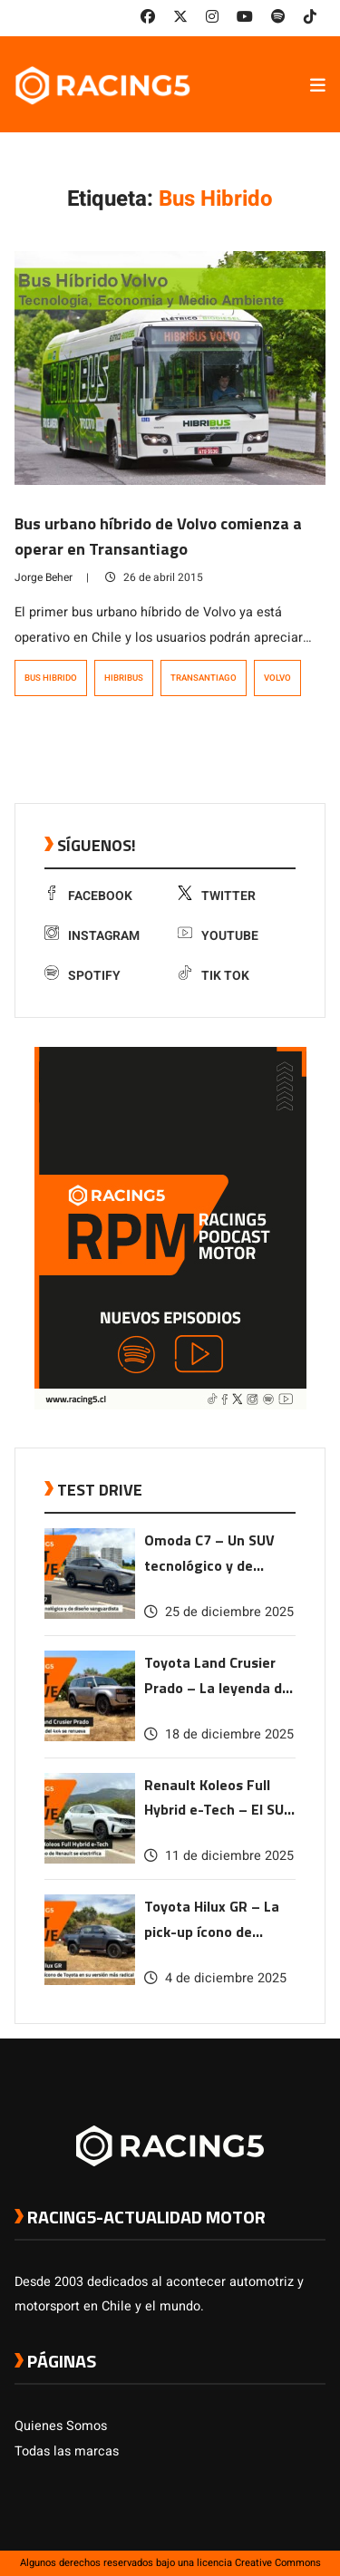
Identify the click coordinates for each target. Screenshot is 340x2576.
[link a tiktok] (310, 17)
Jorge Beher (44, 577)
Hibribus (123, 678)
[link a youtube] (245, 17)
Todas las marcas (67, 2451)
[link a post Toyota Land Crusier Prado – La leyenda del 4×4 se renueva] (89, 1737)
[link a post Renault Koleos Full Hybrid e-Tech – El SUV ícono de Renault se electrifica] (89, 1859)
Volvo (277, 678)
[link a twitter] (180, 17)
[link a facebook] (147, 17)
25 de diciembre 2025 (219, 1612)
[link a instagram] (212, 17)
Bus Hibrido (50, 678)
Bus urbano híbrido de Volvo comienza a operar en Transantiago (158, 536)
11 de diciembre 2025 (219, 1855)
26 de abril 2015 (154, 577)
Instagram (92, 935)
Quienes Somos (61, 2426)
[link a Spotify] (278, 17)
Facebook (88, 895)
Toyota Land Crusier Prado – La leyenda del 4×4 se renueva (219, 1676)
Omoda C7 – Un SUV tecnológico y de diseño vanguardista (211, 1554)
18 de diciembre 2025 (219, 1734)
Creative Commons (278, 2563)
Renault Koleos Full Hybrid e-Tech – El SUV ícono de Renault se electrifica (218, 1799)
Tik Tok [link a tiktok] (213, 975)
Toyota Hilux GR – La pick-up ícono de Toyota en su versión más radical (212, 1920)
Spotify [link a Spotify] (82, 975)
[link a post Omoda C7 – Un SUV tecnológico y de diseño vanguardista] (89, 1614)
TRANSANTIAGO (203, 678)
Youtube (218, 935)
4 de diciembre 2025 (215, 1978)
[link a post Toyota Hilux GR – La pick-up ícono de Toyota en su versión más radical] (89, 1980)
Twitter (217, 895)
